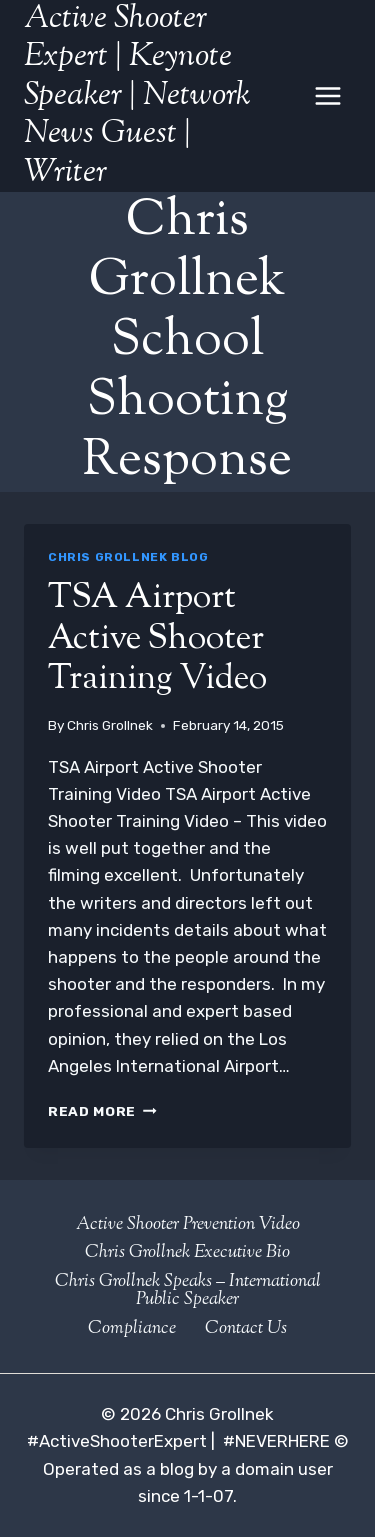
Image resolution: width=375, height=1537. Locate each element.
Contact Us (246, 1329)
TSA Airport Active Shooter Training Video (157, 639)
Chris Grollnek (110, 725)
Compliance (132, 1329)
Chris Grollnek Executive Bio (187, 1253)
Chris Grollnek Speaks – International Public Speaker (188, 1291)
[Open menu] (327, 95)
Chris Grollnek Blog (128, 557)
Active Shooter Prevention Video (188, 1225)
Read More (102, 1111)
